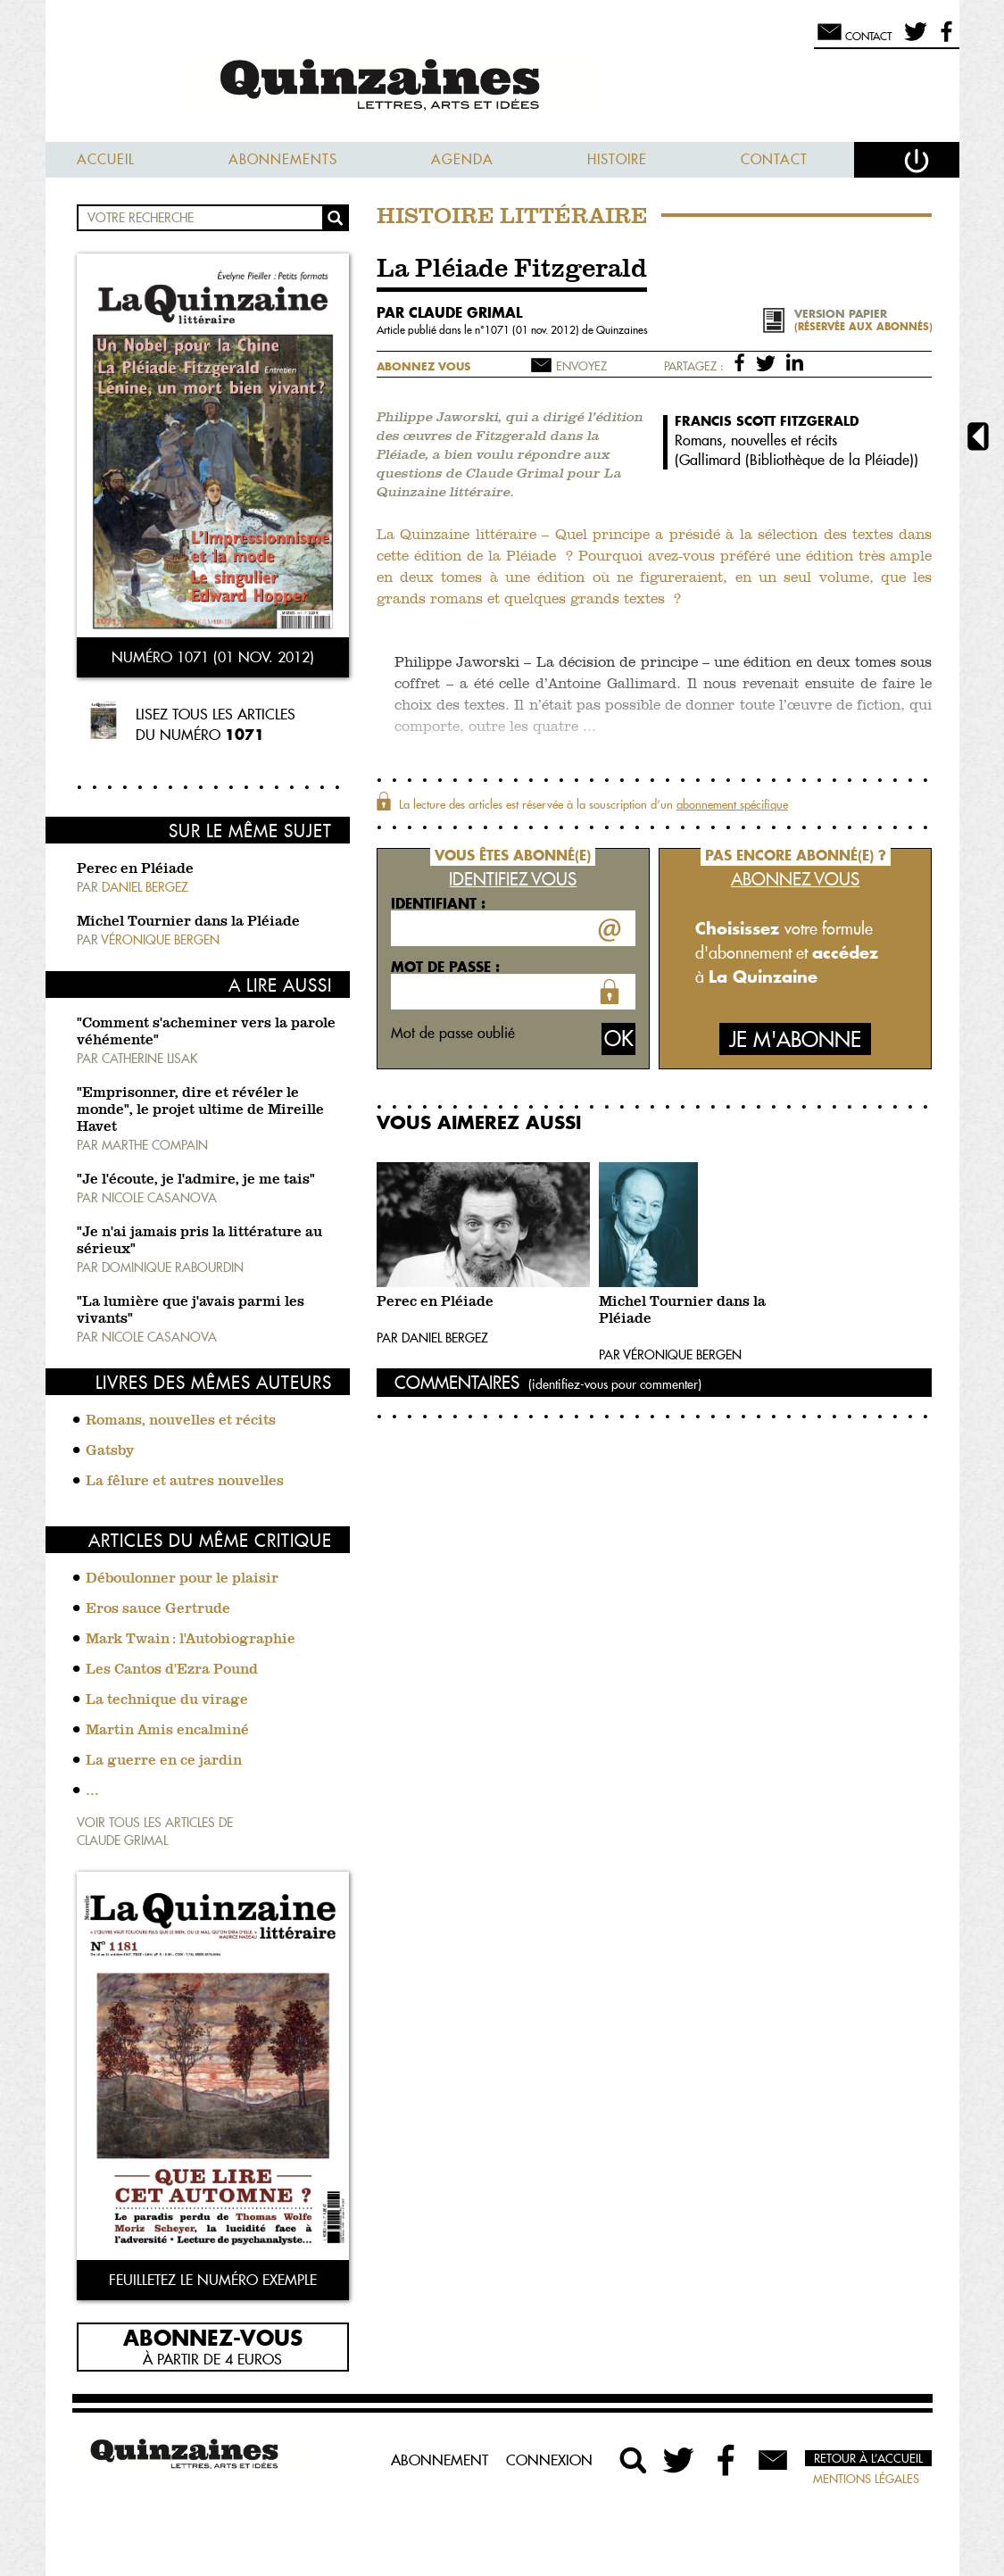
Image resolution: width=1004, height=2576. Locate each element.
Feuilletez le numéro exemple (213, 2280)
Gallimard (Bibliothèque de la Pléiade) (796, 460)
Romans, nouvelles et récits (181, 1421)
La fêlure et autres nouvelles (185, 1482)
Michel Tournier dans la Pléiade (188, 922)
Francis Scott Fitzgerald (767, 420)
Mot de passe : (445, 967)
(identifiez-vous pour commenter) (614, 1384)
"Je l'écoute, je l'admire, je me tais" (196, 1180)
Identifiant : (438, 903)
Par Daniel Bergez (432, 1338)
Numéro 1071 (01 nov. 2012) (213, 657)
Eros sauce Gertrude (158, 1609)
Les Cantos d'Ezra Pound (172, 1670)
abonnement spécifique (732, 804)
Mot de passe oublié (453, 1033)
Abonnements (282, 159)
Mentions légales (866, 2479)
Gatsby (110, 1451)
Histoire (617, 159)
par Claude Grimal (449, 312)
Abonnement (439, 2460)
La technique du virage (167, 1700)
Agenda (462, 159)
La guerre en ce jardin (164, 1761)
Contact (774, 159)
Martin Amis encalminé (167, 1731)
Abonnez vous (423, 366)
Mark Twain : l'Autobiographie (190, 1640)
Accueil (106, 159)
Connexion (549, 2460)
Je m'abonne (795, 1039)
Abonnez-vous (213, 2336)
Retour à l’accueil (868, 2458)
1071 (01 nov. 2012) (533, 330)
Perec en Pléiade (135, 869)
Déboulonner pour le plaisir (182, 1579)
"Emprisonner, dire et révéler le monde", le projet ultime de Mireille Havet (200, 1110)
